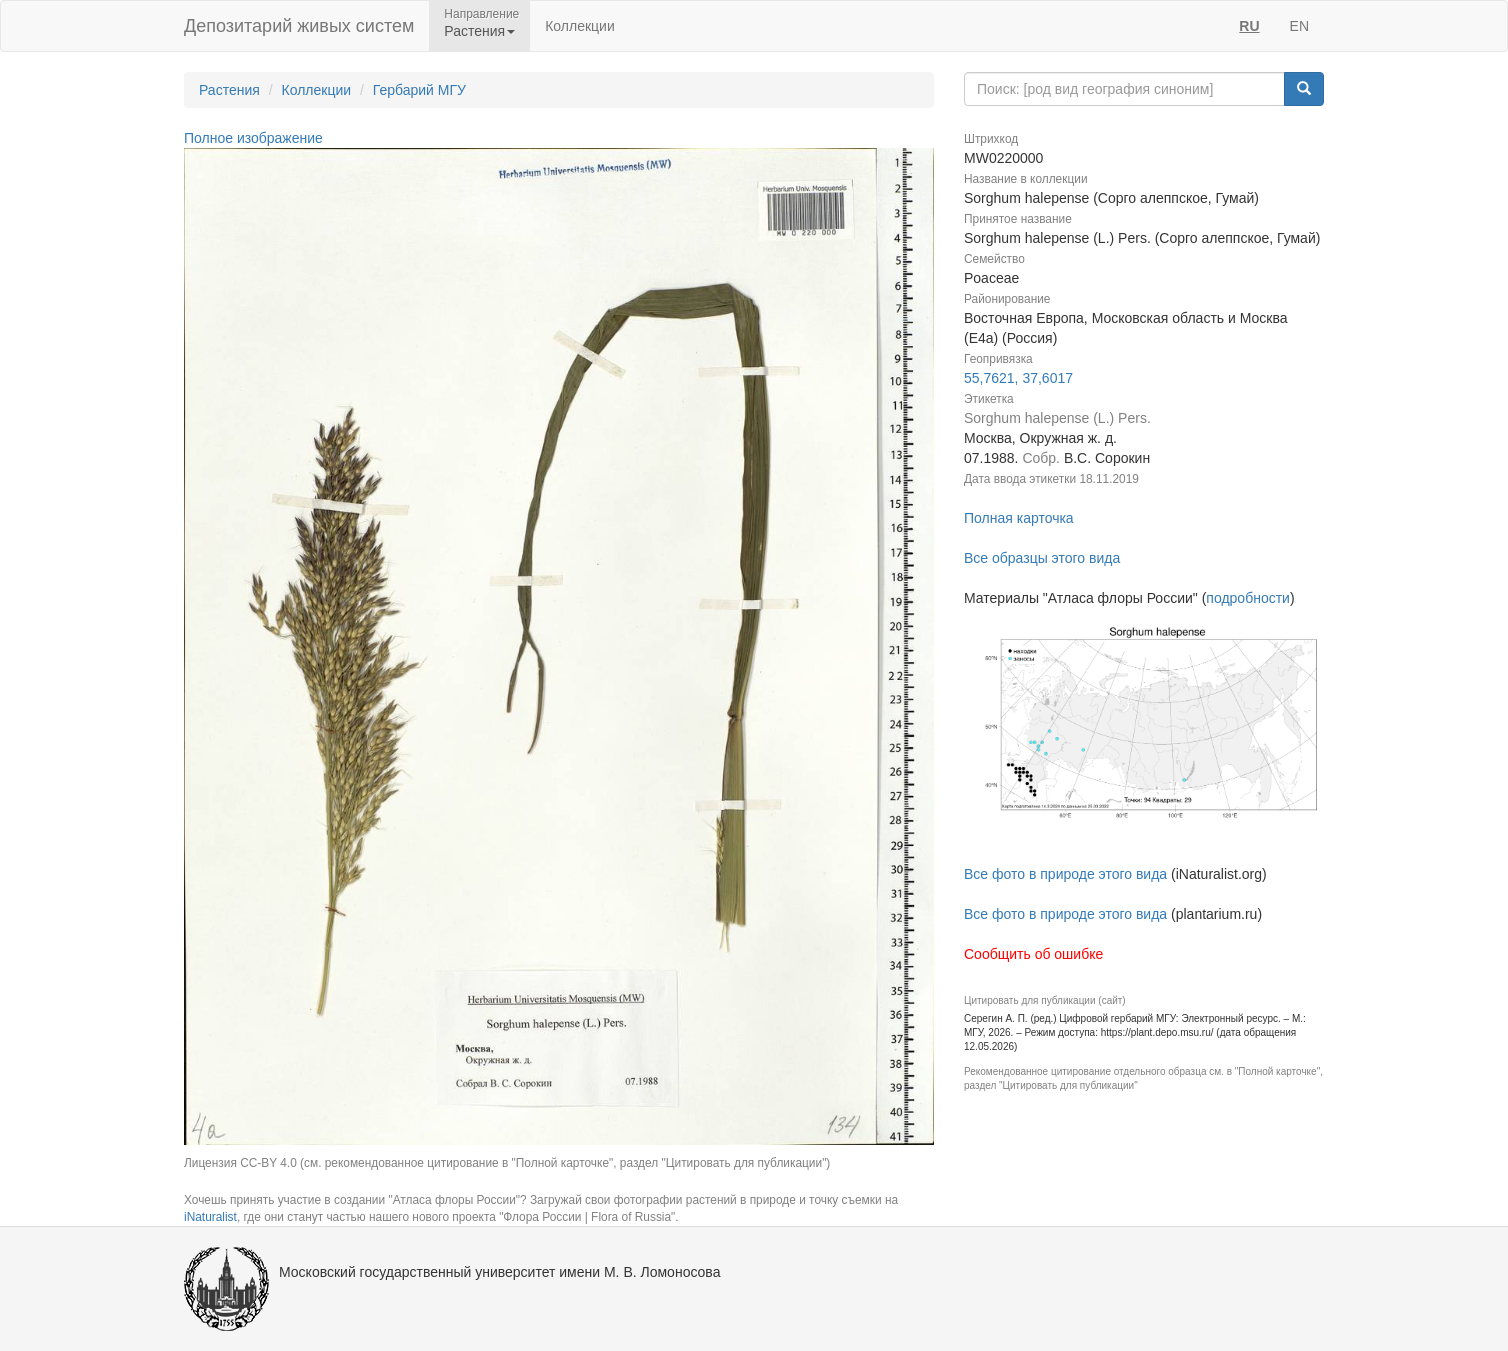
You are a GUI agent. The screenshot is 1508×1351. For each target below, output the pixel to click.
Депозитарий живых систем (299, 26)
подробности (1248, 598)
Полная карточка (1019, 518)
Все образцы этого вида (1042, 558)
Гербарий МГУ (419, 90)
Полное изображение (253, 138)
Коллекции (580, 26)
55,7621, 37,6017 (1018, 378)
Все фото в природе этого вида (1065, 874)
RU (1249, 26)
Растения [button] (479, 31)
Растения (229, 90)
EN (1299, 26)
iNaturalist (210, 1217)
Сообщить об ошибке (1033, 954)
